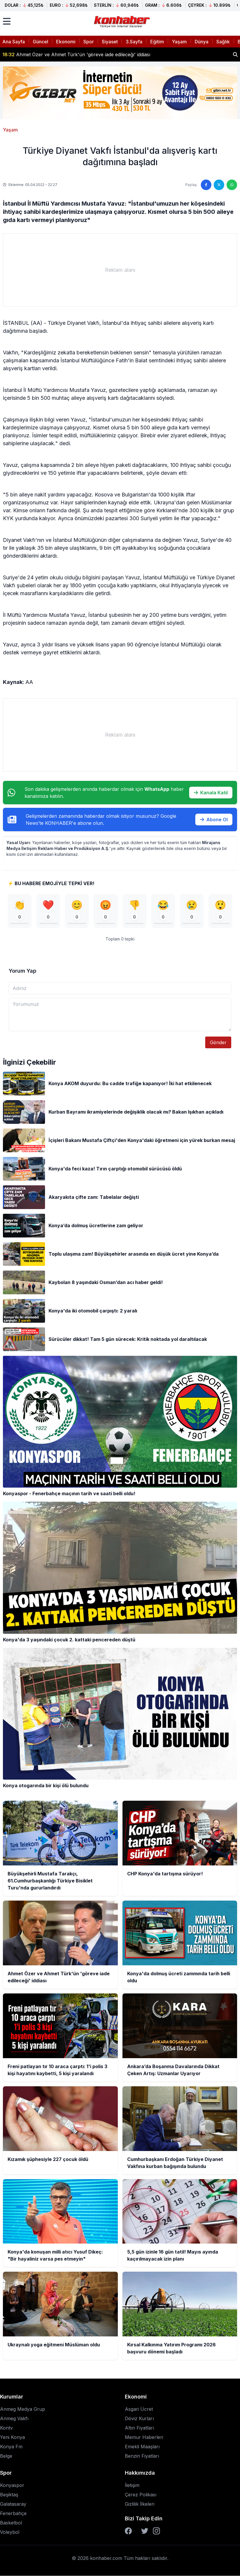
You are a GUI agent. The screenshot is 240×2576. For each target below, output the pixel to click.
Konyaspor (12, 2485)
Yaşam (179, 42)
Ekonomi (65, 42)
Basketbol (11, 2523)
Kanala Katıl (211, 792)
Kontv (6, 2428)
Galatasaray (13, 2504)
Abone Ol (214, 819)
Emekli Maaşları (142, 2447)
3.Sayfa (134, 42)
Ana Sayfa (13, 42)
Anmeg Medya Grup (22, 2409)
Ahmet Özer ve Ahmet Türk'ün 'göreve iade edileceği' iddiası (76, 54)
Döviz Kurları (139, 2419)
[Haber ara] (235, 54)
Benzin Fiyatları (142, 2456)
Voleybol (9, 2532)
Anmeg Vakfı (14, 2419)
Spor (88, 42)
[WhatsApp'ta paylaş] (232, 185)
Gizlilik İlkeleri (139, 2504)
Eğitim (157, 42)
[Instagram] (156, 2531)
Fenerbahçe (13, 2514)
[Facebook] (128, 2531)
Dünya (201, 42)
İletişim (132, 2485)
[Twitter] (144, 2531)
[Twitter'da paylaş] (219, 185)
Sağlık (223, 42)
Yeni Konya (12, 2437)
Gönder (218, 1042)
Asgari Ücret (139, 2409)
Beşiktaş (9, 2495)
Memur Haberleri (144, 2437)
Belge (6, 2456)
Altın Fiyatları (139, 2428)
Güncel (40, 42)
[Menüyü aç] (7, 21)
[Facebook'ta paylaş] (206, 185)
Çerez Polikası (140, 2495)
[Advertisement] (120, 270)
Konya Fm (11, 2447)
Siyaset (110, 42)
